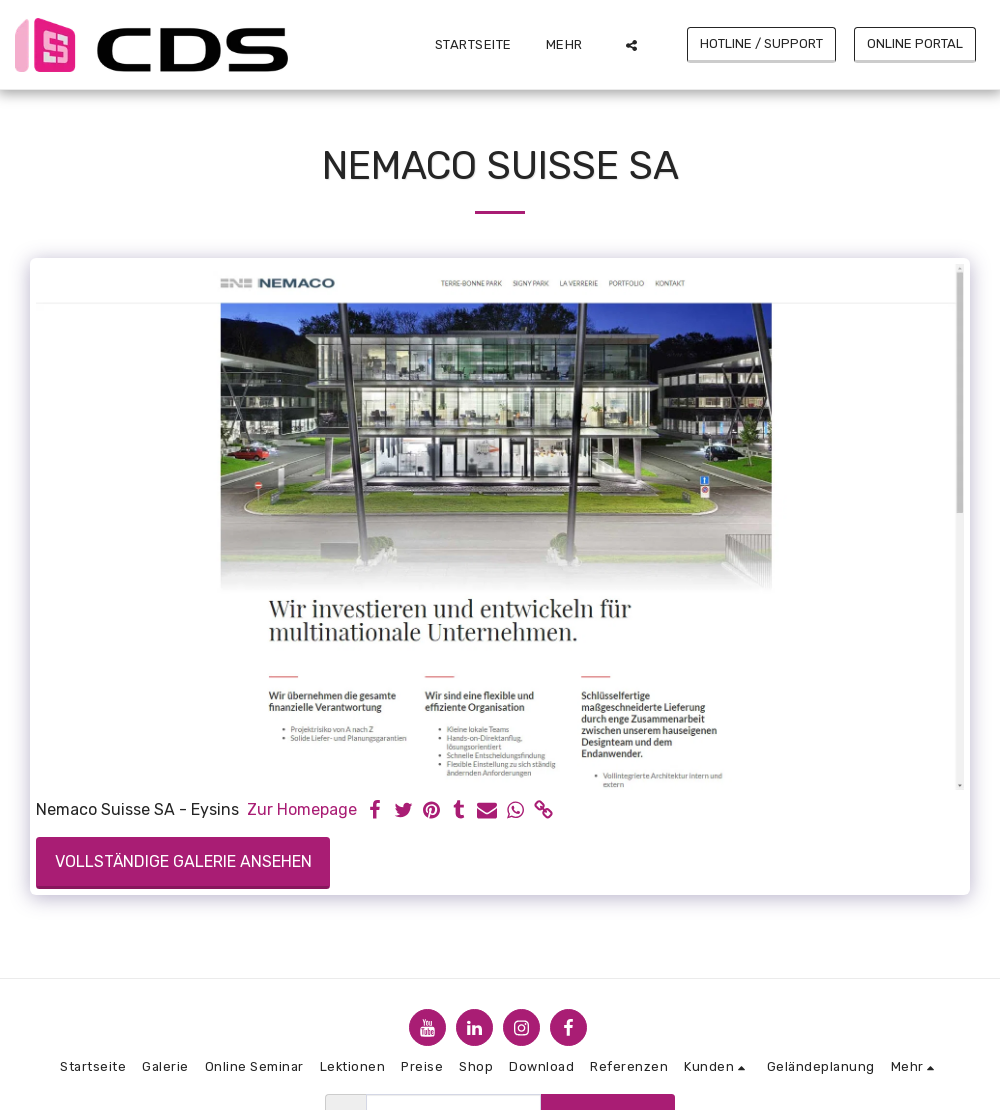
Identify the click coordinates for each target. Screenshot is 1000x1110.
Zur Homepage (302, 809)
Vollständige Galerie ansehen (183, 861)
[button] (631, 45)
